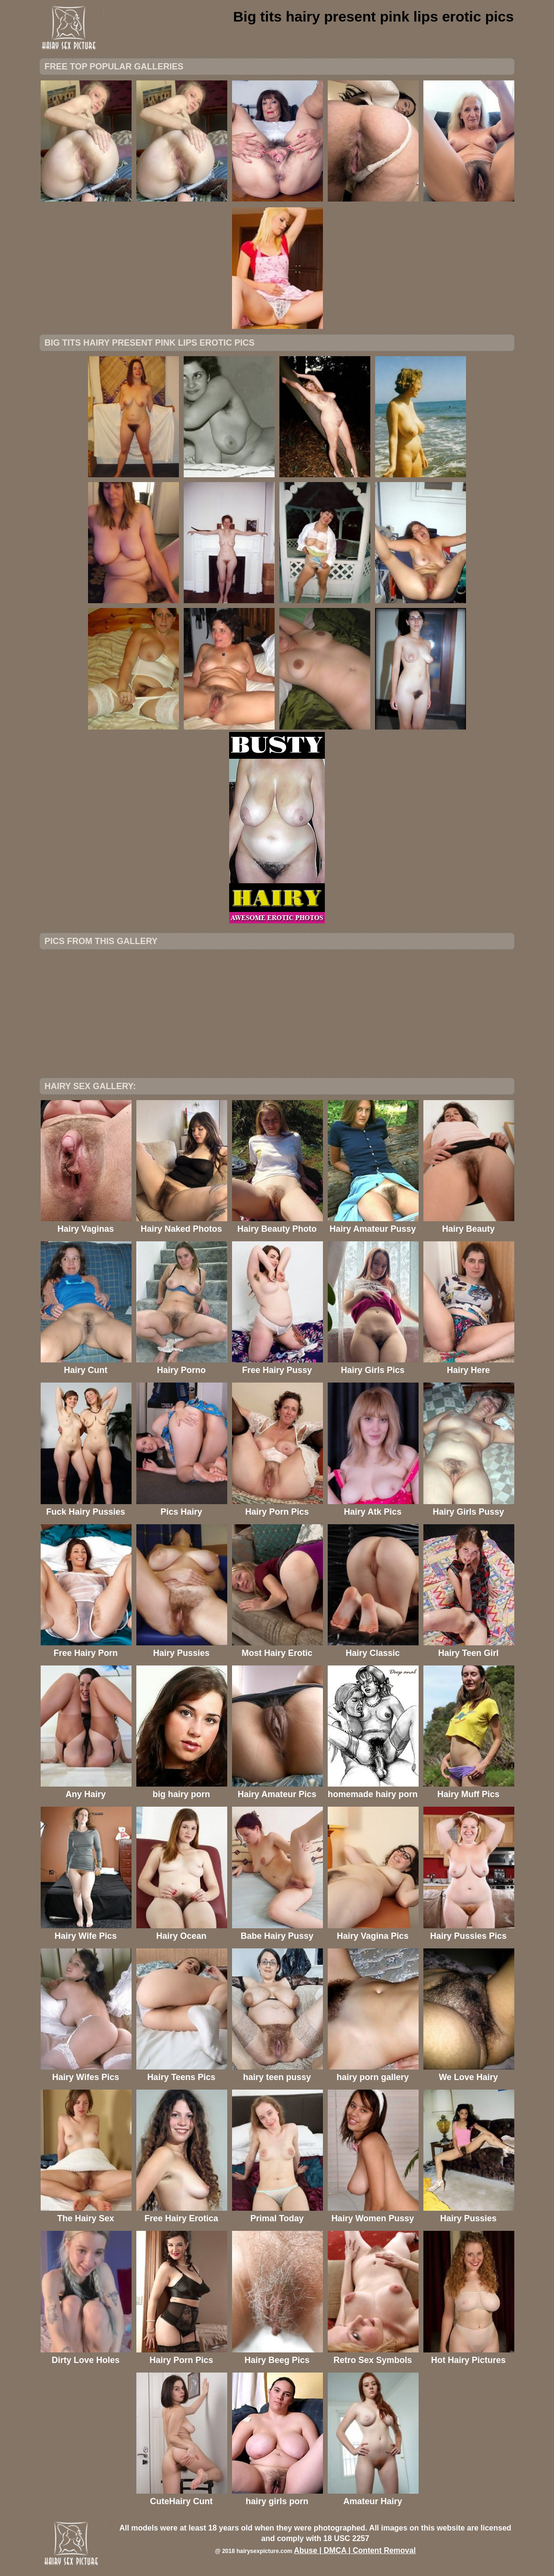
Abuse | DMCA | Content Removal (355, 2550)
